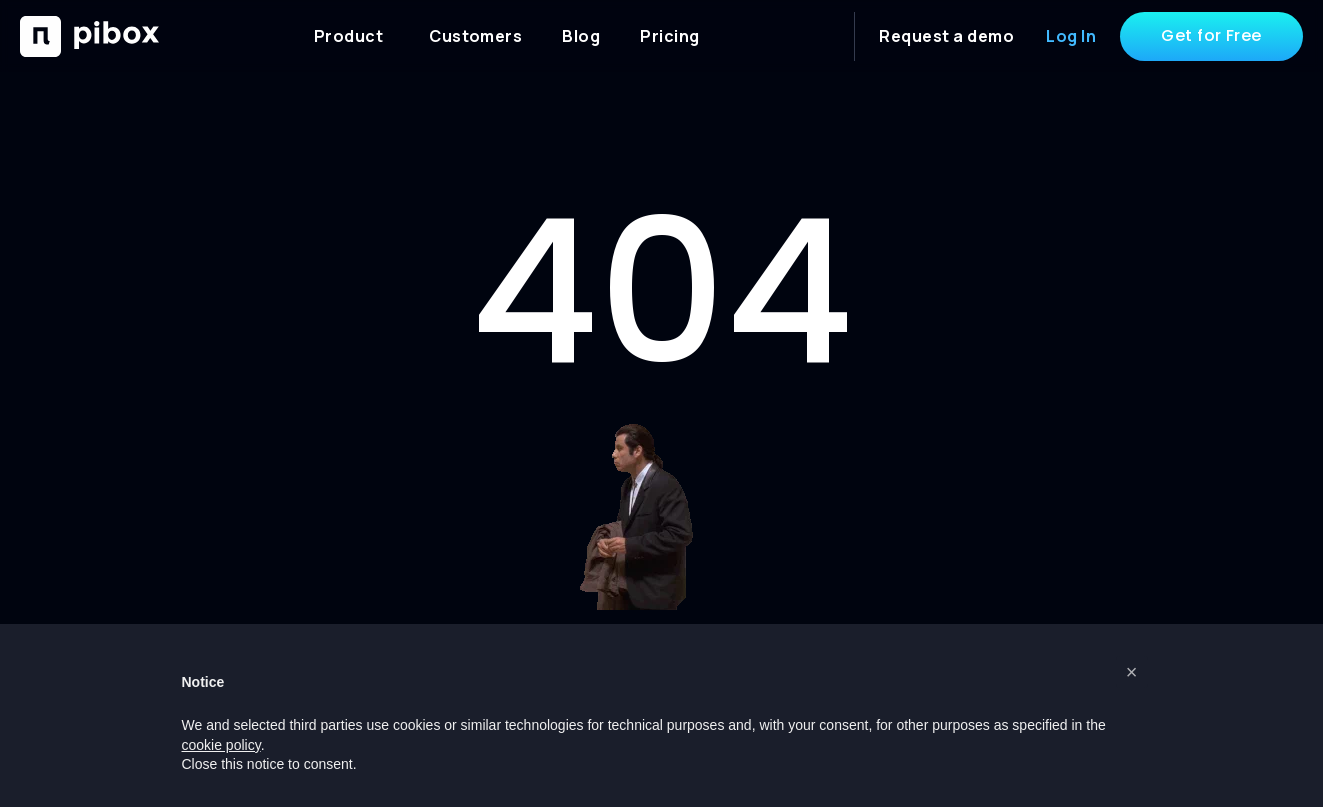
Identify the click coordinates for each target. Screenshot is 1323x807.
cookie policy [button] (221, 745)
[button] (1132, 672)
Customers (475, 36)
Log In (1071, 36)
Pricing (669, 36)
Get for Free (1211, 35)
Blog (581, 36)
